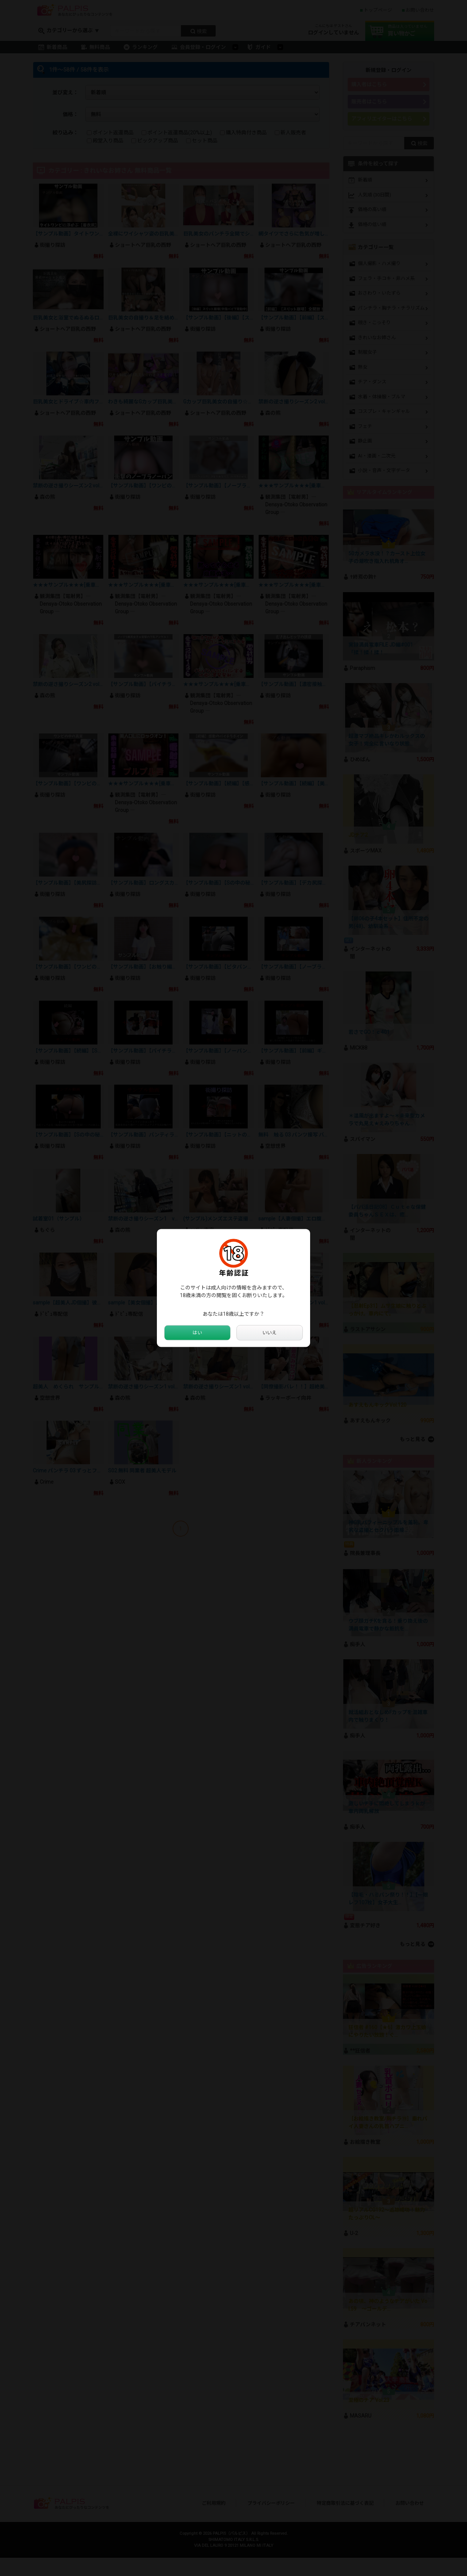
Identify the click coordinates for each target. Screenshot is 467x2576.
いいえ (269, 1333)
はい (197, 1333)
